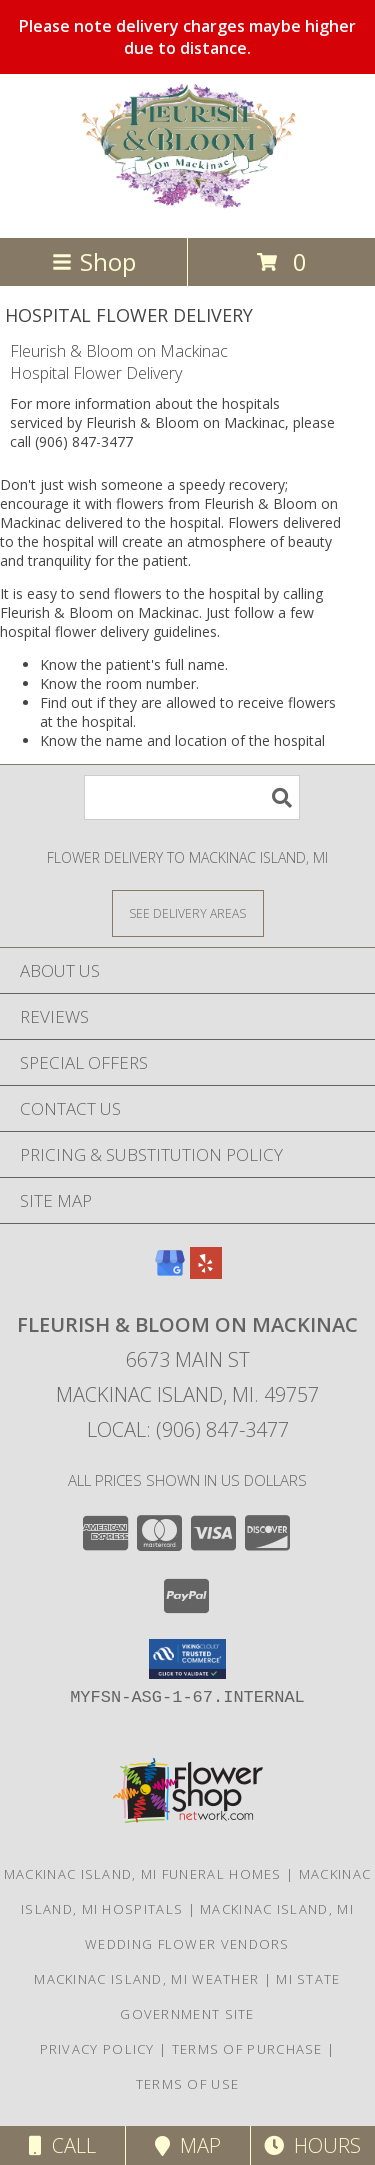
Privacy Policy (97, 2049)
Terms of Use (188, 2084)
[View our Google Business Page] (170, 1272)
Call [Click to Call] (62, 2145)
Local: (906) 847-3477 (188, 1429)
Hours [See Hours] (312, 2145)
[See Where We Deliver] (188, 912)
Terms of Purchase (247, 2049)
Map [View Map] (188, 2145)
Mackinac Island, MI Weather (146, 1979)
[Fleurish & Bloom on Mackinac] (188, 208)
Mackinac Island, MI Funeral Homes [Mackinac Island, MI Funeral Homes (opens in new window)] (143, 1874)
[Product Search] (192, 797)
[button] (187, 1659)
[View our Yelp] (206, 1272)
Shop (94, 261)
